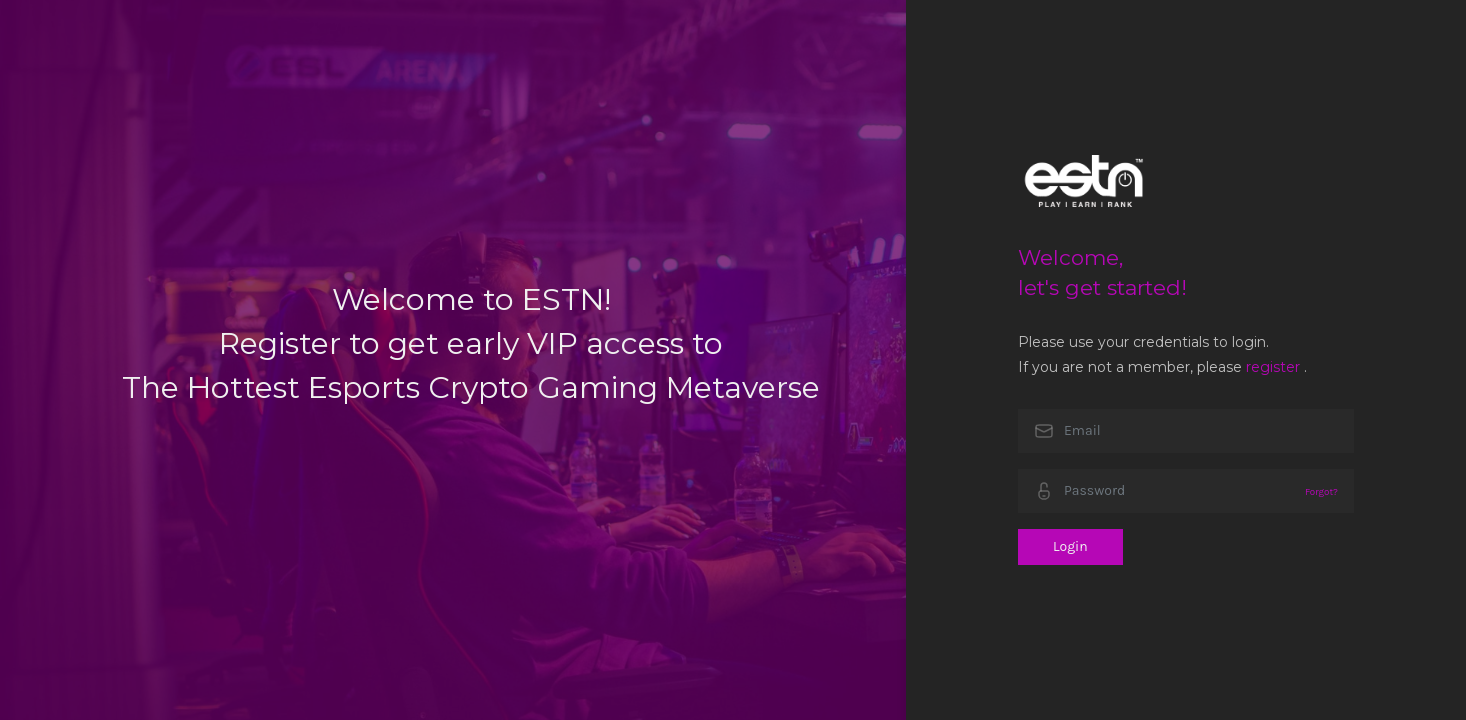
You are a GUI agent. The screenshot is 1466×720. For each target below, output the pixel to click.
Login (1070, 546)
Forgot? (1321, 491)
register (1273, 367)
